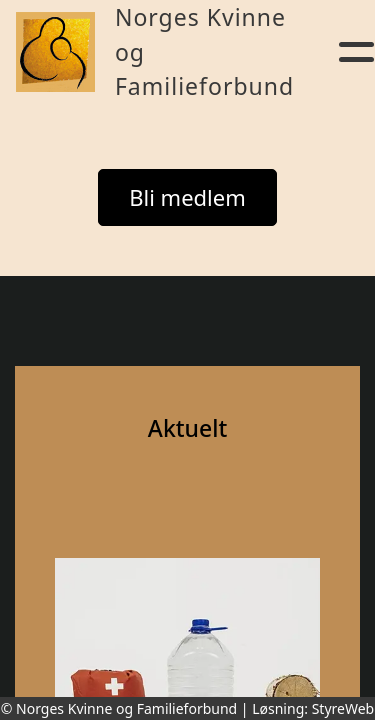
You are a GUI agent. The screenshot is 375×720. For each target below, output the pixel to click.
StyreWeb (343, 708)
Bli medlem (187, 197)
